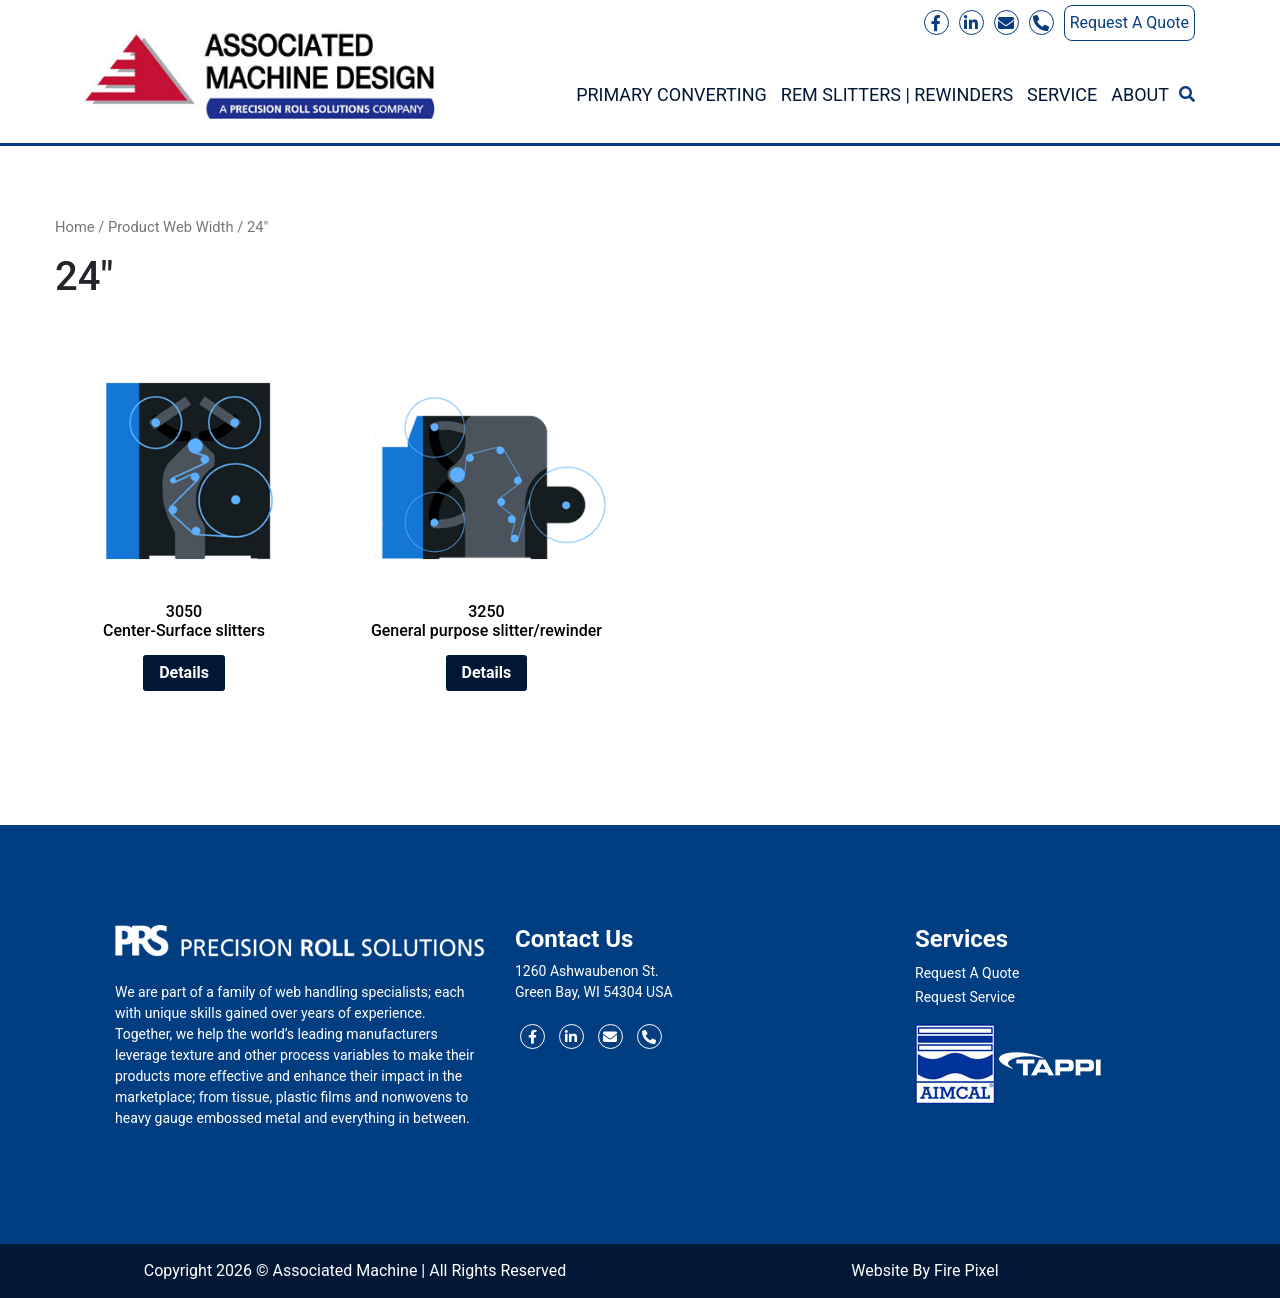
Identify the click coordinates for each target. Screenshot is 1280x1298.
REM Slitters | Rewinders (897, 94)
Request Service (965, 997)
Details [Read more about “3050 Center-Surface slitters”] (184, 672)
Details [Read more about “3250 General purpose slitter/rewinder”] (487, 672)
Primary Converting (671, 94)
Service (1062, 94)
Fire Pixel (966, 1270)
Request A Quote (1129, 22)
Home (75, 227)
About (1140, 94)
